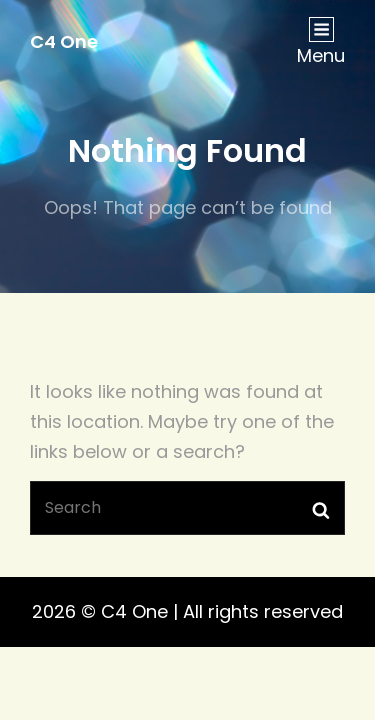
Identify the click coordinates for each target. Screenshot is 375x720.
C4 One (64, 41)
